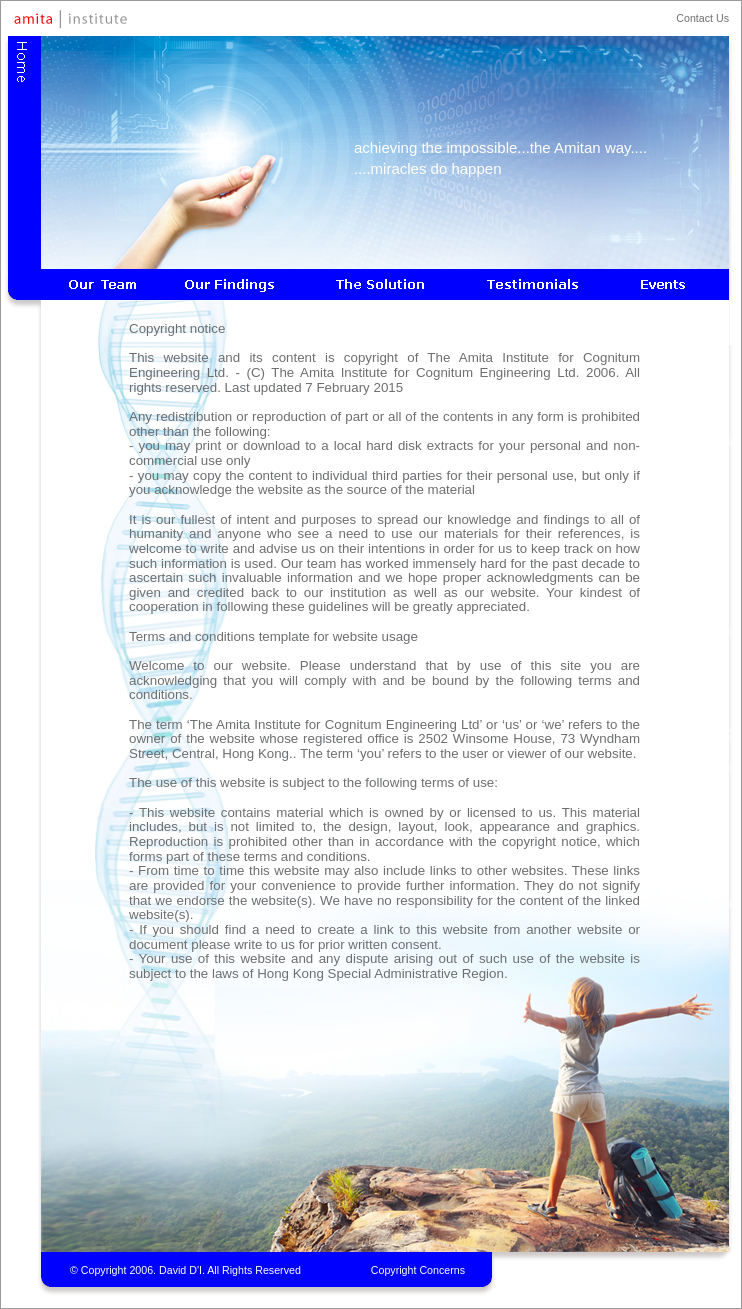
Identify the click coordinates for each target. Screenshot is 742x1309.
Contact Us (702, 18)
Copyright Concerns (418, 1270)
